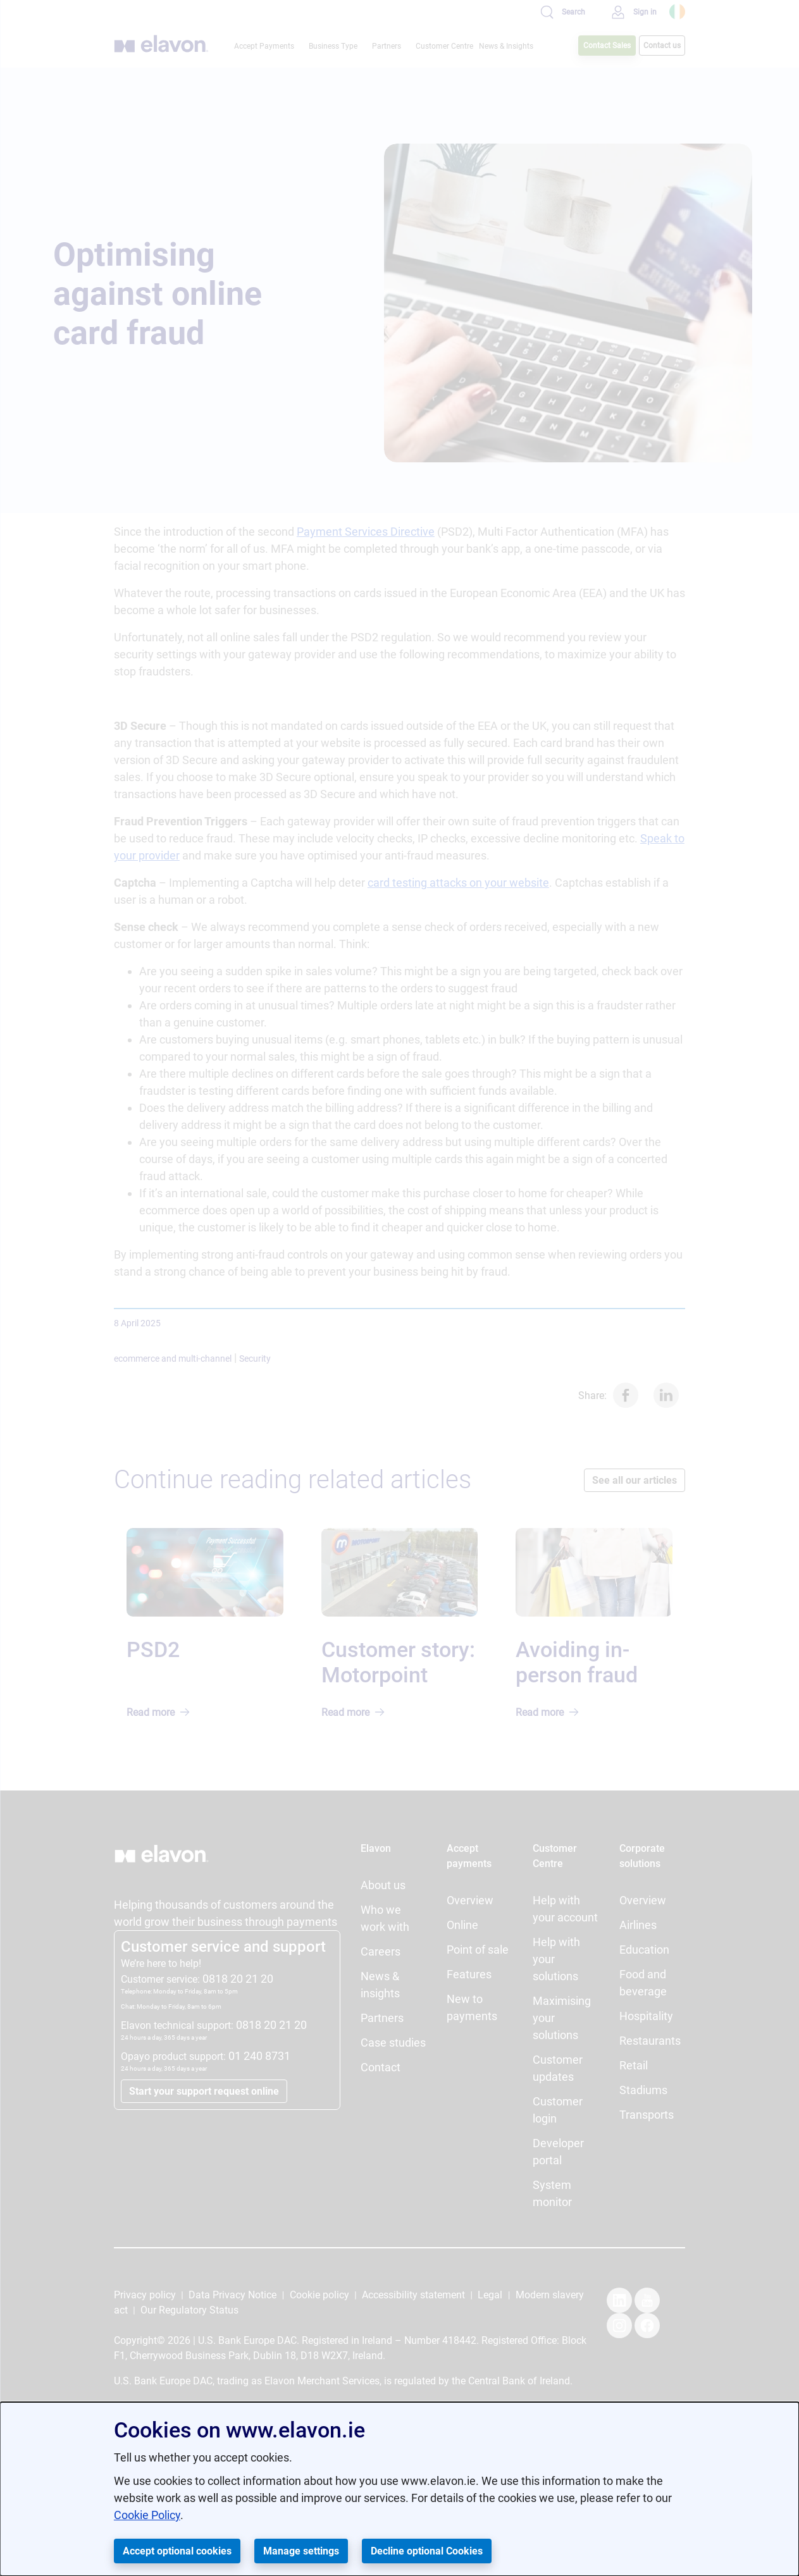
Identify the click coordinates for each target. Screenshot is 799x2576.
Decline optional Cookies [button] (427, 2551)
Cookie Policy (147, 2515)
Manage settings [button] (301, 2551)
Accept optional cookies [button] (177, 2551)
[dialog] (399, 2489)
